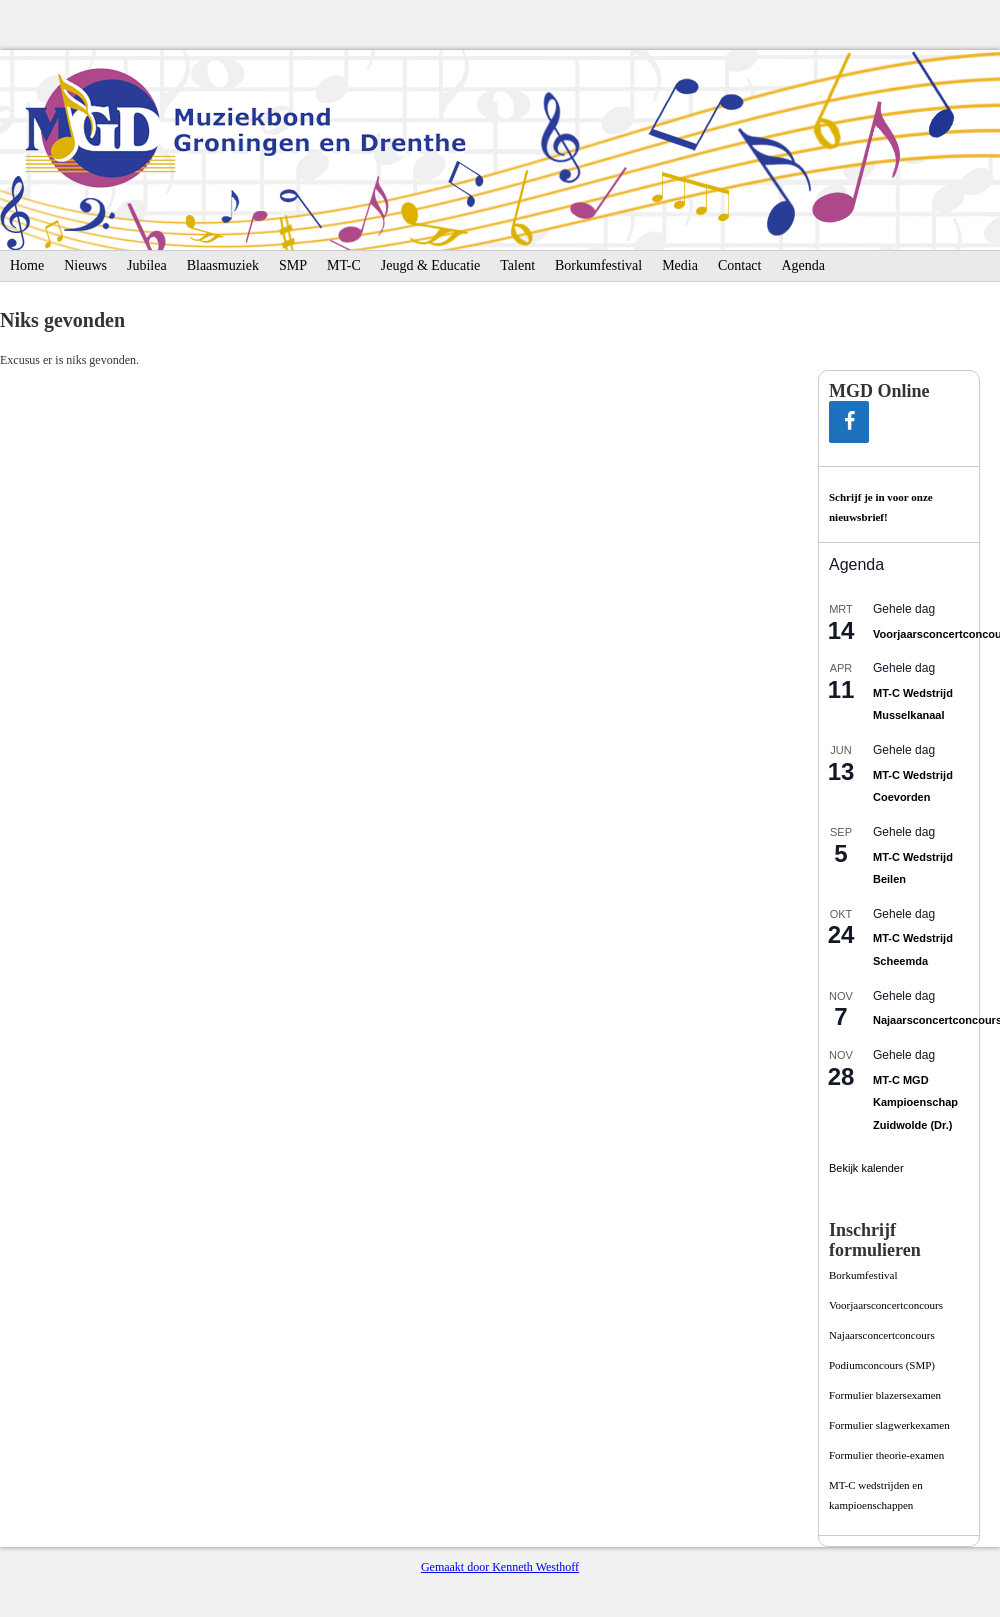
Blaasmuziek (223, 265)
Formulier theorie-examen (886, 1455)
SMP (293, 265)
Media (680, 265)
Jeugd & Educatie (431, 265)
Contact (740, 265)
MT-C (344, 265)
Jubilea (147, 265)
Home (27, 265)
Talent (517, 265)
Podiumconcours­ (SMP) (882, 1365)
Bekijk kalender (866, 1168)
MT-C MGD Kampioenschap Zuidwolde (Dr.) (915, 1102)
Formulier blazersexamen (885, 1395)
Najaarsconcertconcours (882, 1335)
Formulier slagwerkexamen (889, 1425)
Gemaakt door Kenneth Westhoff (500, 1567)
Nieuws (85, 265)
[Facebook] (849, 422)
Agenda (803, 265)
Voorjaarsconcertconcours (886, 1305)
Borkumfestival (598, 265)
